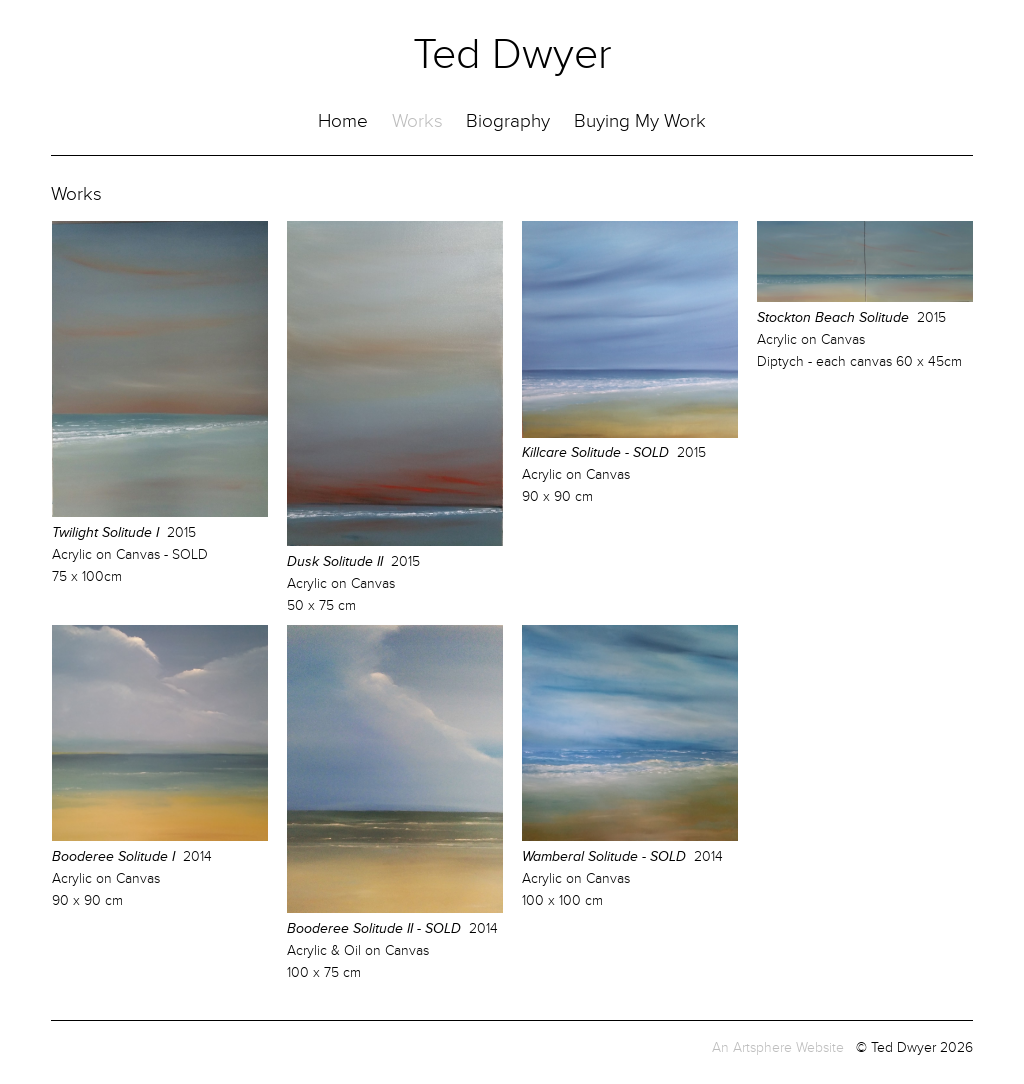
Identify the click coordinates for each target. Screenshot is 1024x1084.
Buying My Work (640, 121)
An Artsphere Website (778, 1047)
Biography (508, 121)
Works (417, 121)
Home (343, 121)
